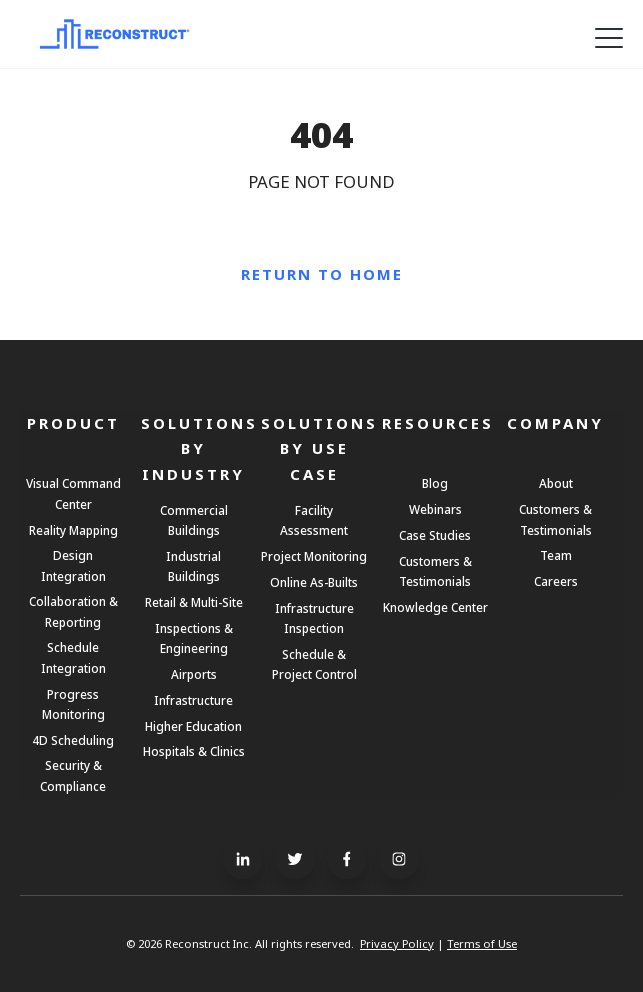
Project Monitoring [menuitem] (314, 556)
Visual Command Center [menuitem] (73, 493)
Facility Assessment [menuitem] (314, 520)
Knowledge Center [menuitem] (435, 607)
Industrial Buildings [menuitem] (193, 566)
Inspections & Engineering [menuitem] (194, 638)
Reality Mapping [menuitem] (73, 530)
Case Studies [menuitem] (435, 535)
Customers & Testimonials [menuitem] (435, 571)
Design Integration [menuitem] (73, 565)
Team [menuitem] (556, 555)
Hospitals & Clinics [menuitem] (194, 751)
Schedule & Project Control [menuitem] (314, 664)
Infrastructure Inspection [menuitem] (314, 618)
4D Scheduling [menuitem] (73, 740)
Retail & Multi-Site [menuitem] (194, 602)
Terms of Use (482, 943)
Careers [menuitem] (556, 581)
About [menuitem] (556, 483)
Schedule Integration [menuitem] (73, 657)
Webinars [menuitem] (435, 509)
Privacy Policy (397, 943)
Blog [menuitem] (435, 483)
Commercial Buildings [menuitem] (194, 520)
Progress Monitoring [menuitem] (73, 704)
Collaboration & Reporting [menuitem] (73, 611)
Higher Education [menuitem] (193, 726)
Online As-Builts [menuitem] (314, 582)
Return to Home (322, 274)
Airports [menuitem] (194, 674)
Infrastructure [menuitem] (193, 700)
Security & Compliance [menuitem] (73, 775)
